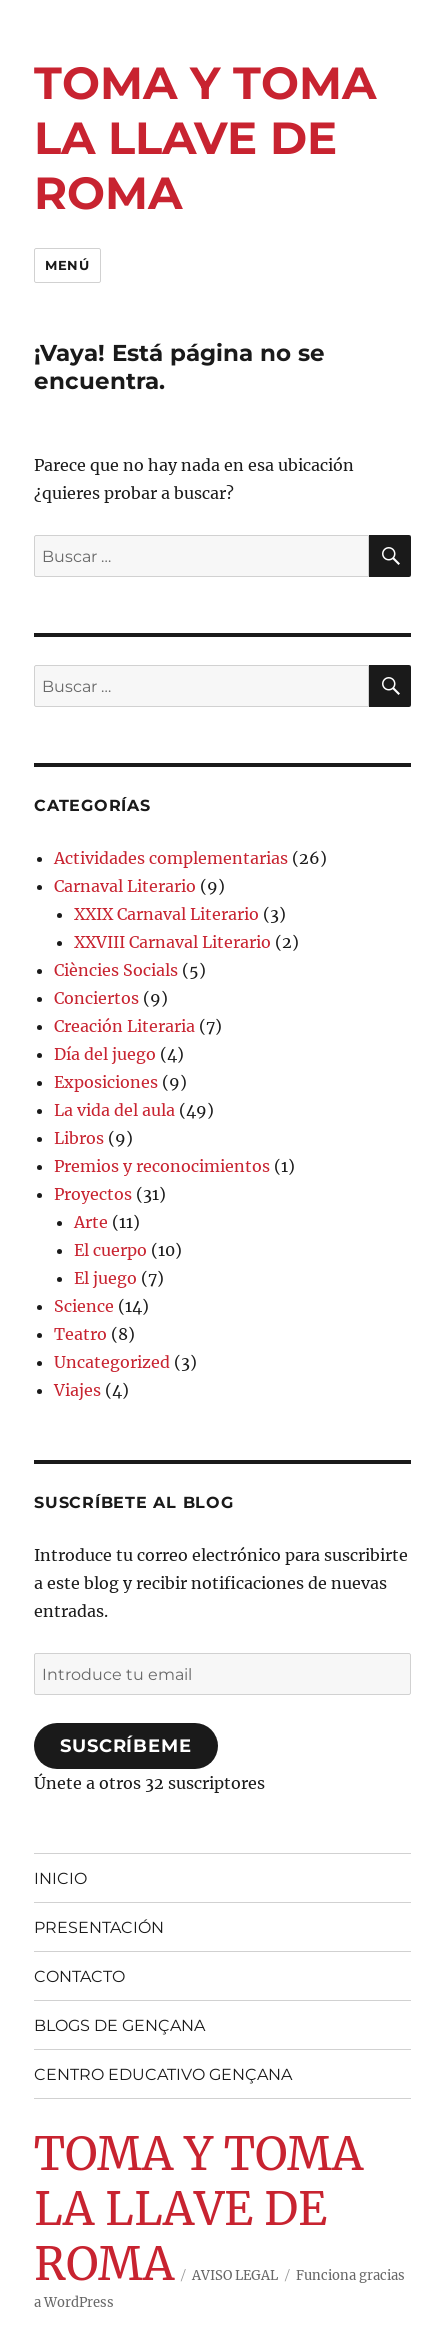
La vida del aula (114, 1110)
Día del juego (105, 1054)
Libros (79, 1138)
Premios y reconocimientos (162, 1166)
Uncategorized (112, 1362)
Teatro (80, 1334)
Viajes (77, 1390)
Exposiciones (106, 1082)
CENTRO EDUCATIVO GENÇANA (163, 2074)
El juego (105, 1278)
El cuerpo (110, 1250)
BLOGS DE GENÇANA (119, 2025)
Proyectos (93, 1194)
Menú (67, 265)
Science (84, 1306)
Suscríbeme (125, 1746)
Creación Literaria (124, 1026)
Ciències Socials (116, 970)
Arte (91, 1222)
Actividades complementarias (171, 858)
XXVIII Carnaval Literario (172, 942)
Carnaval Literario (125, 886)
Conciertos (96, 998)
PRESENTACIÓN (99, 1927)
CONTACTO (79, 1976)
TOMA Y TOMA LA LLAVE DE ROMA (205, 137)
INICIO (60, 1878)
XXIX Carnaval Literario (166, 914)
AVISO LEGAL (235, 2275)
